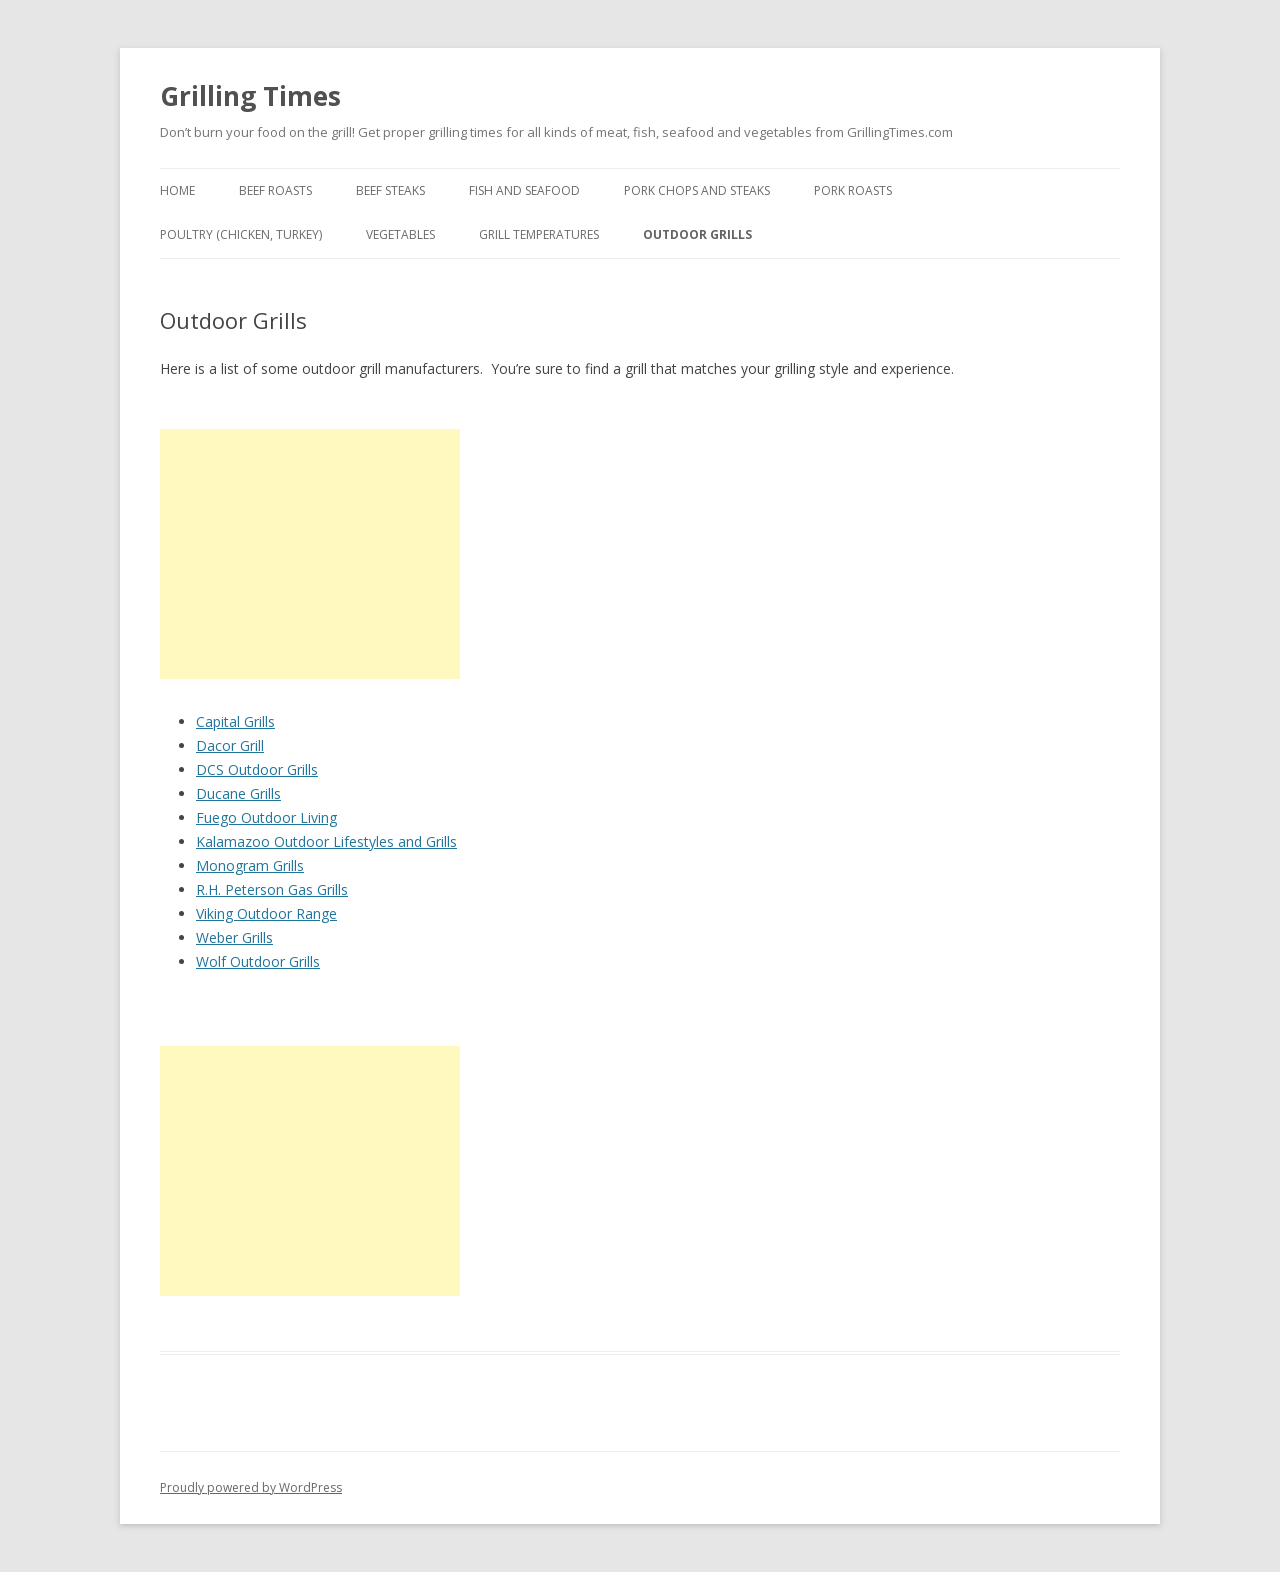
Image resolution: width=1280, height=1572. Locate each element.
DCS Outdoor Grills (257, 769)
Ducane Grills (238, 793)
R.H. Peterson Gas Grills (272, 889)
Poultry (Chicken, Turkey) (241, 234)
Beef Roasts (275, 190)
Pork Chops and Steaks (697, 190)
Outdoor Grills (697, 234)
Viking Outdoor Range (266, 913)
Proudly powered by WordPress (251, 1487)
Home (177, 190)
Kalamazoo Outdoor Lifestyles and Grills (326, 841)
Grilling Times (250, 96)
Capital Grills (235, 721)
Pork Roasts (853, 190)
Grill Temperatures (539, 234)
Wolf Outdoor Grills (258, 961)
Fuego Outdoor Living (266, 817)
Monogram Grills (250, 865)
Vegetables (400, 234)
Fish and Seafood (524, 190)
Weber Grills (234, 937)
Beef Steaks (390, 190)
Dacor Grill (230, 745)
